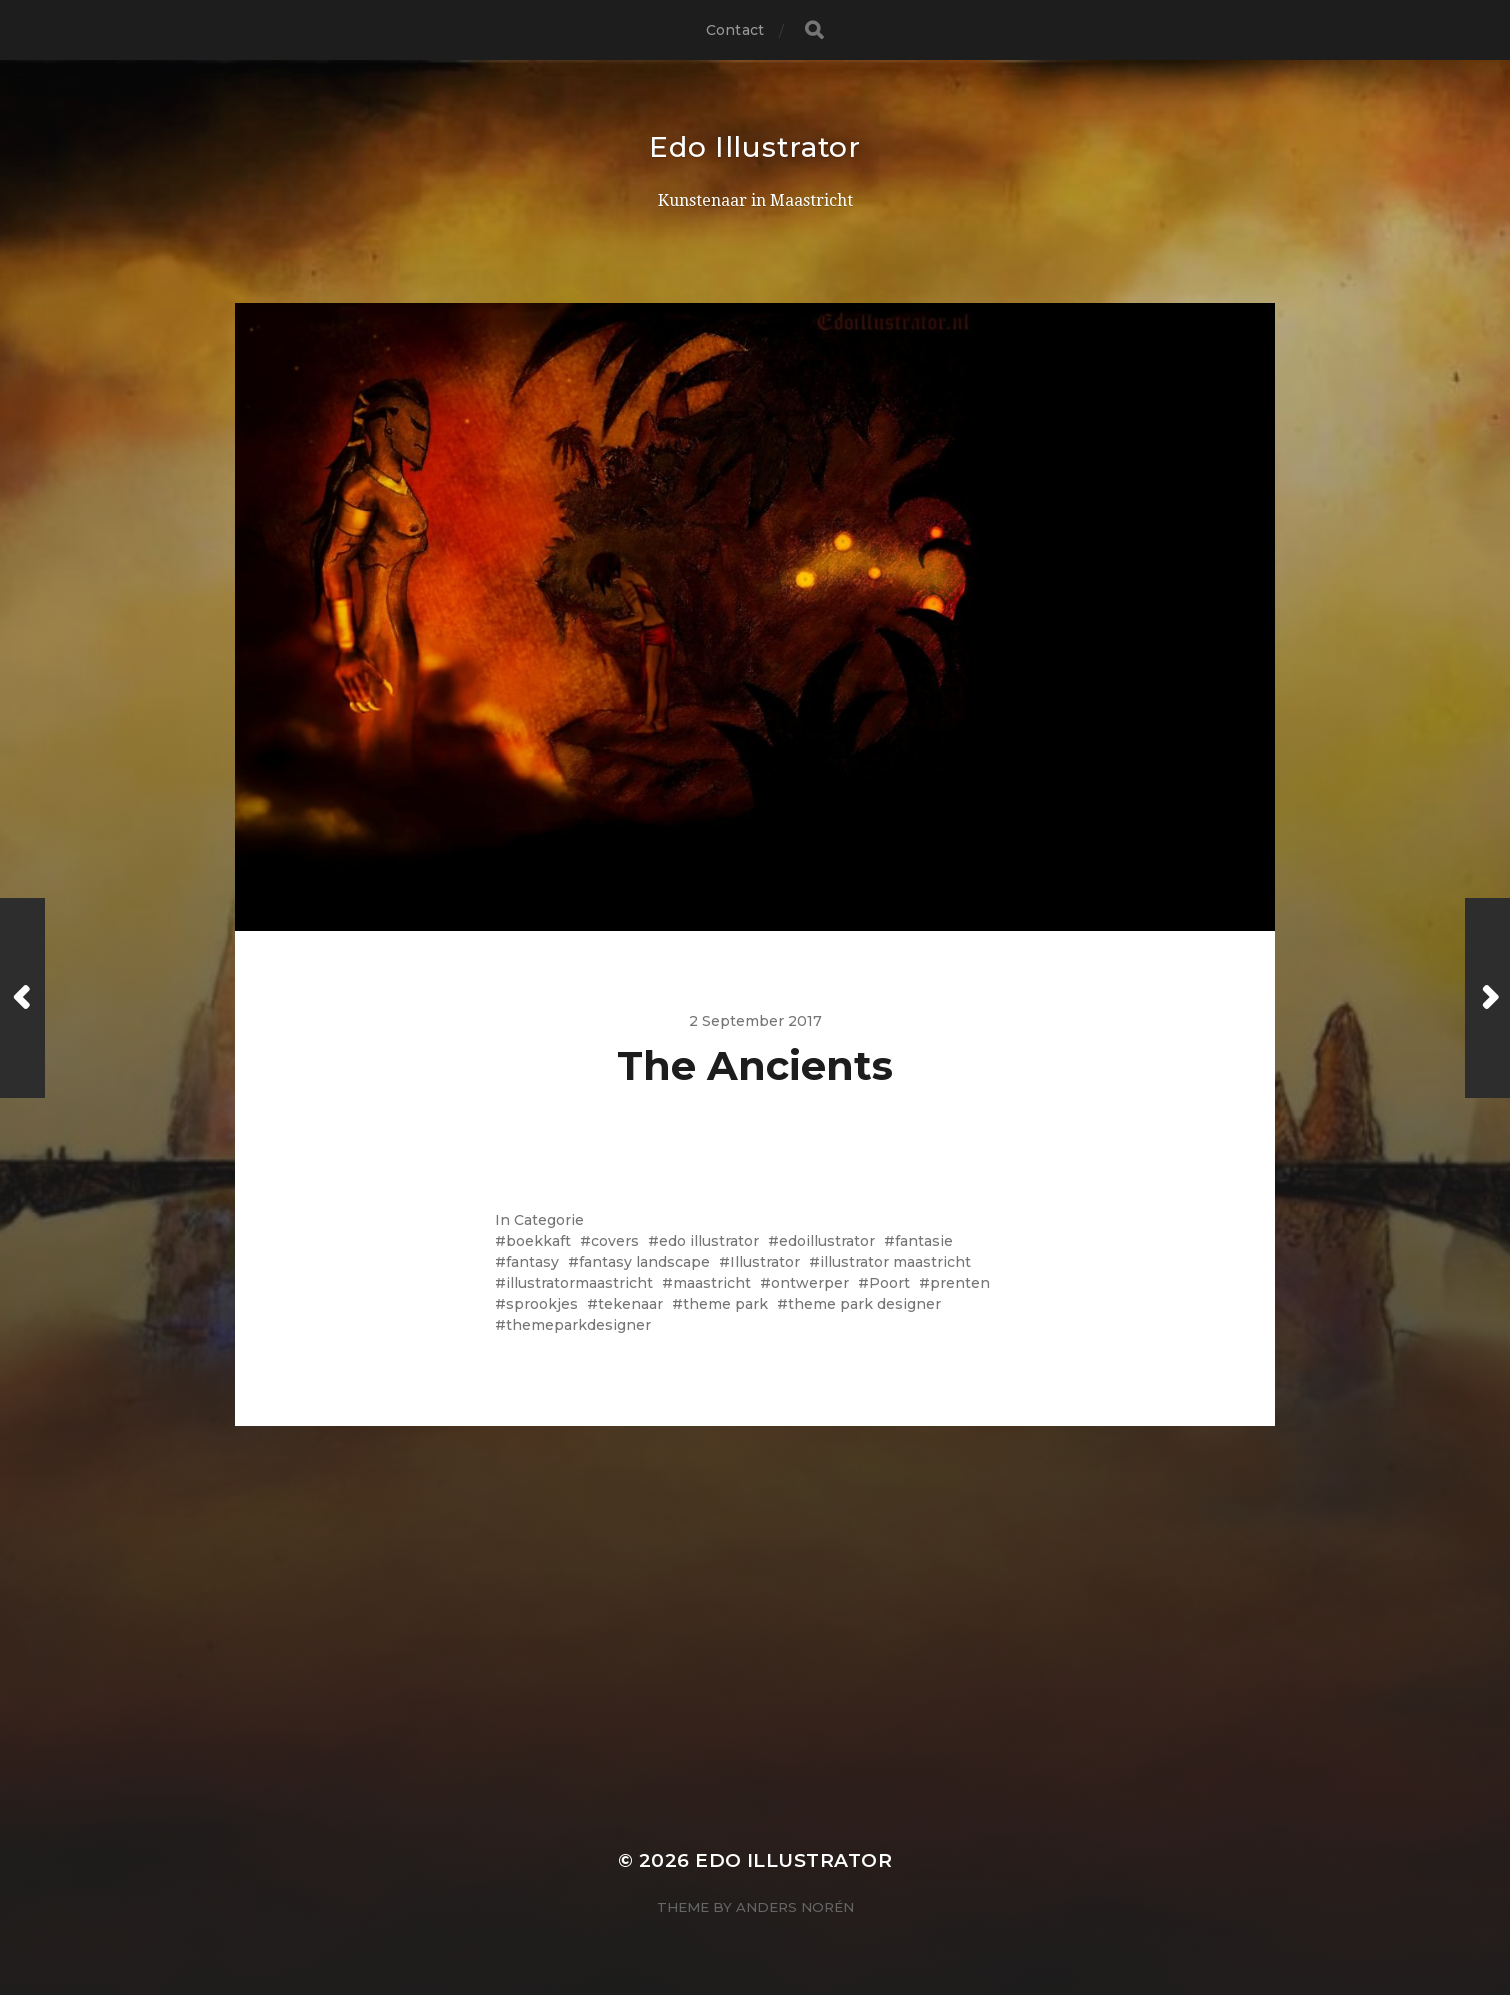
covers (615, 1241)
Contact (735, 30)
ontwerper (810, 1283)
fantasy (532, 1262)
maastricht (712, 1283)
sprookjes (542, 1304)
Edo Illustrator (755, 147)
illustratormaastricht (579, 1283)
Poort (889, 1283)
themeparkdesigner (578, 1325)
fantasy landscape (644, 1262)
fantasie (924, 1241)
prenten (960, 1283)
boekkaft (538, 1241)
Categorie (549, 1220)
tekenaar (630, 1304)
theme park (725, 1304)
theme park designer (864, 1304)
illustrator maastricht (895, 1262)
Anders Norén (795, 1907)
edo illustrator (709, 1241)
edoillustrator (827, 1241)
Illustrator (765, 1262)
